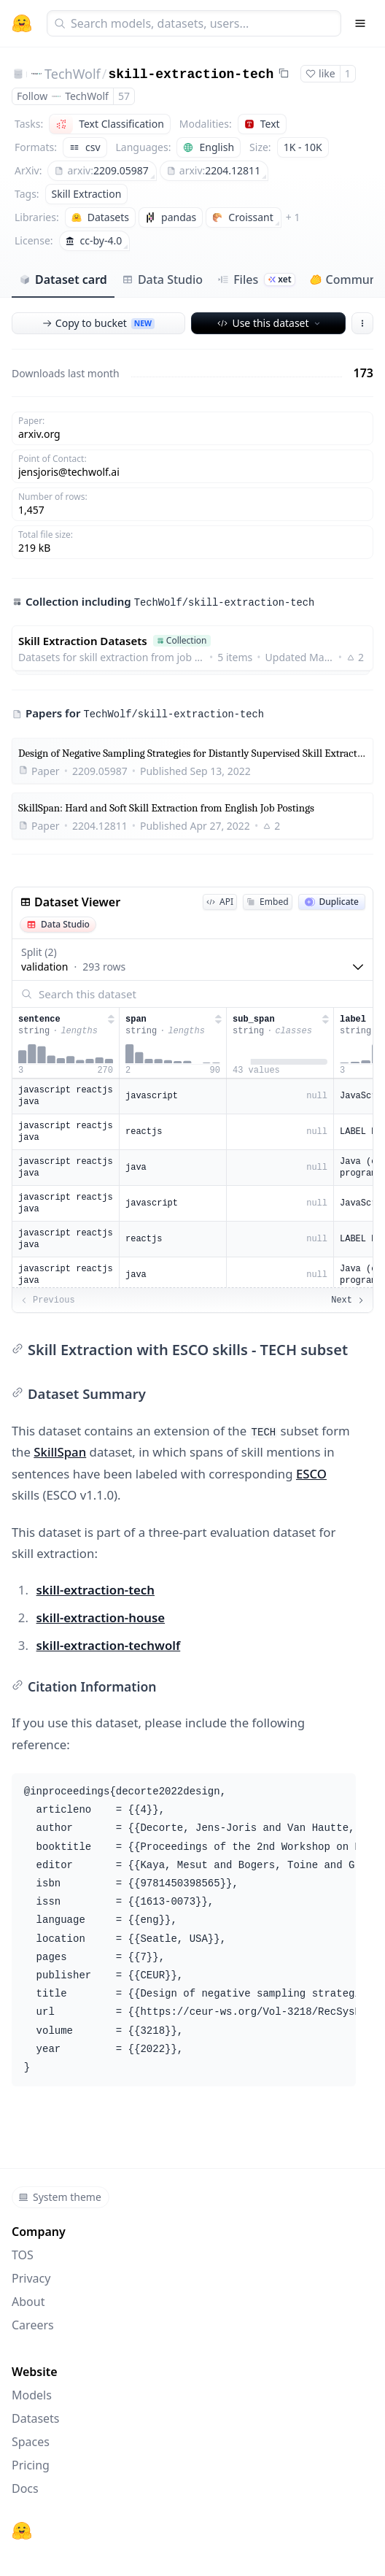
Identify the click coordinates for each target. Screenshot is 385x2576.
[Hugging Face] (22, 2531)
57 (124, 96)
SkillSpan (60, 1451)
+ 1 (293, 217)
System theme (59, 2197)
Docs (25, 2488)
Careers (33, 2325)
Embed (267, 901)
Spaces (31, 2442)
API (219, 901)
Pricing (31, 2465)
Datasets (36, 2418)
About (28, 2302)
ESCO (311, 1473)
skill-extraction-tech (190, 74)
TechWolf (72, 73)
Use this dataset (269, 323)
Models (32, 2395)
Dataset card (63, 279)
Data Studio (162, 279)
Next (348, 1300)
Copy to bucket (98, 323)
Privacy (31, 2278)
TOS (23, 2255)
